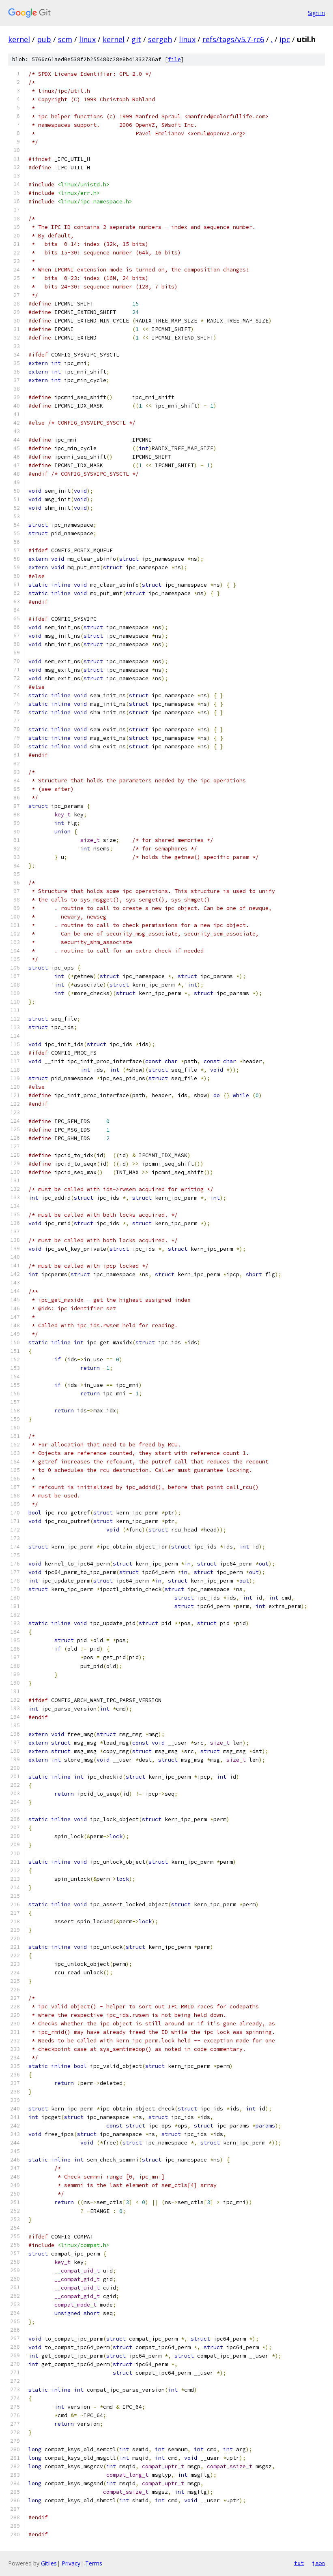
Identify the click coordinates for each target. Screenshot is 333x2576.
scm (65, 39)
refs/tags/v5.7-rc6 (233, 39)
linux (87, 39)
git (136, 39)
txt (299, 2563)
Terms (93, 2563)
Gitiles (49, 2563)
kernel (19, 39)
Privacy (71, 2563)
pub (44, 39)
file (174, 59)
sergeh (160, 39)
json (318, 2563)
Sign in (316, 13)
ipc (284, 39)
